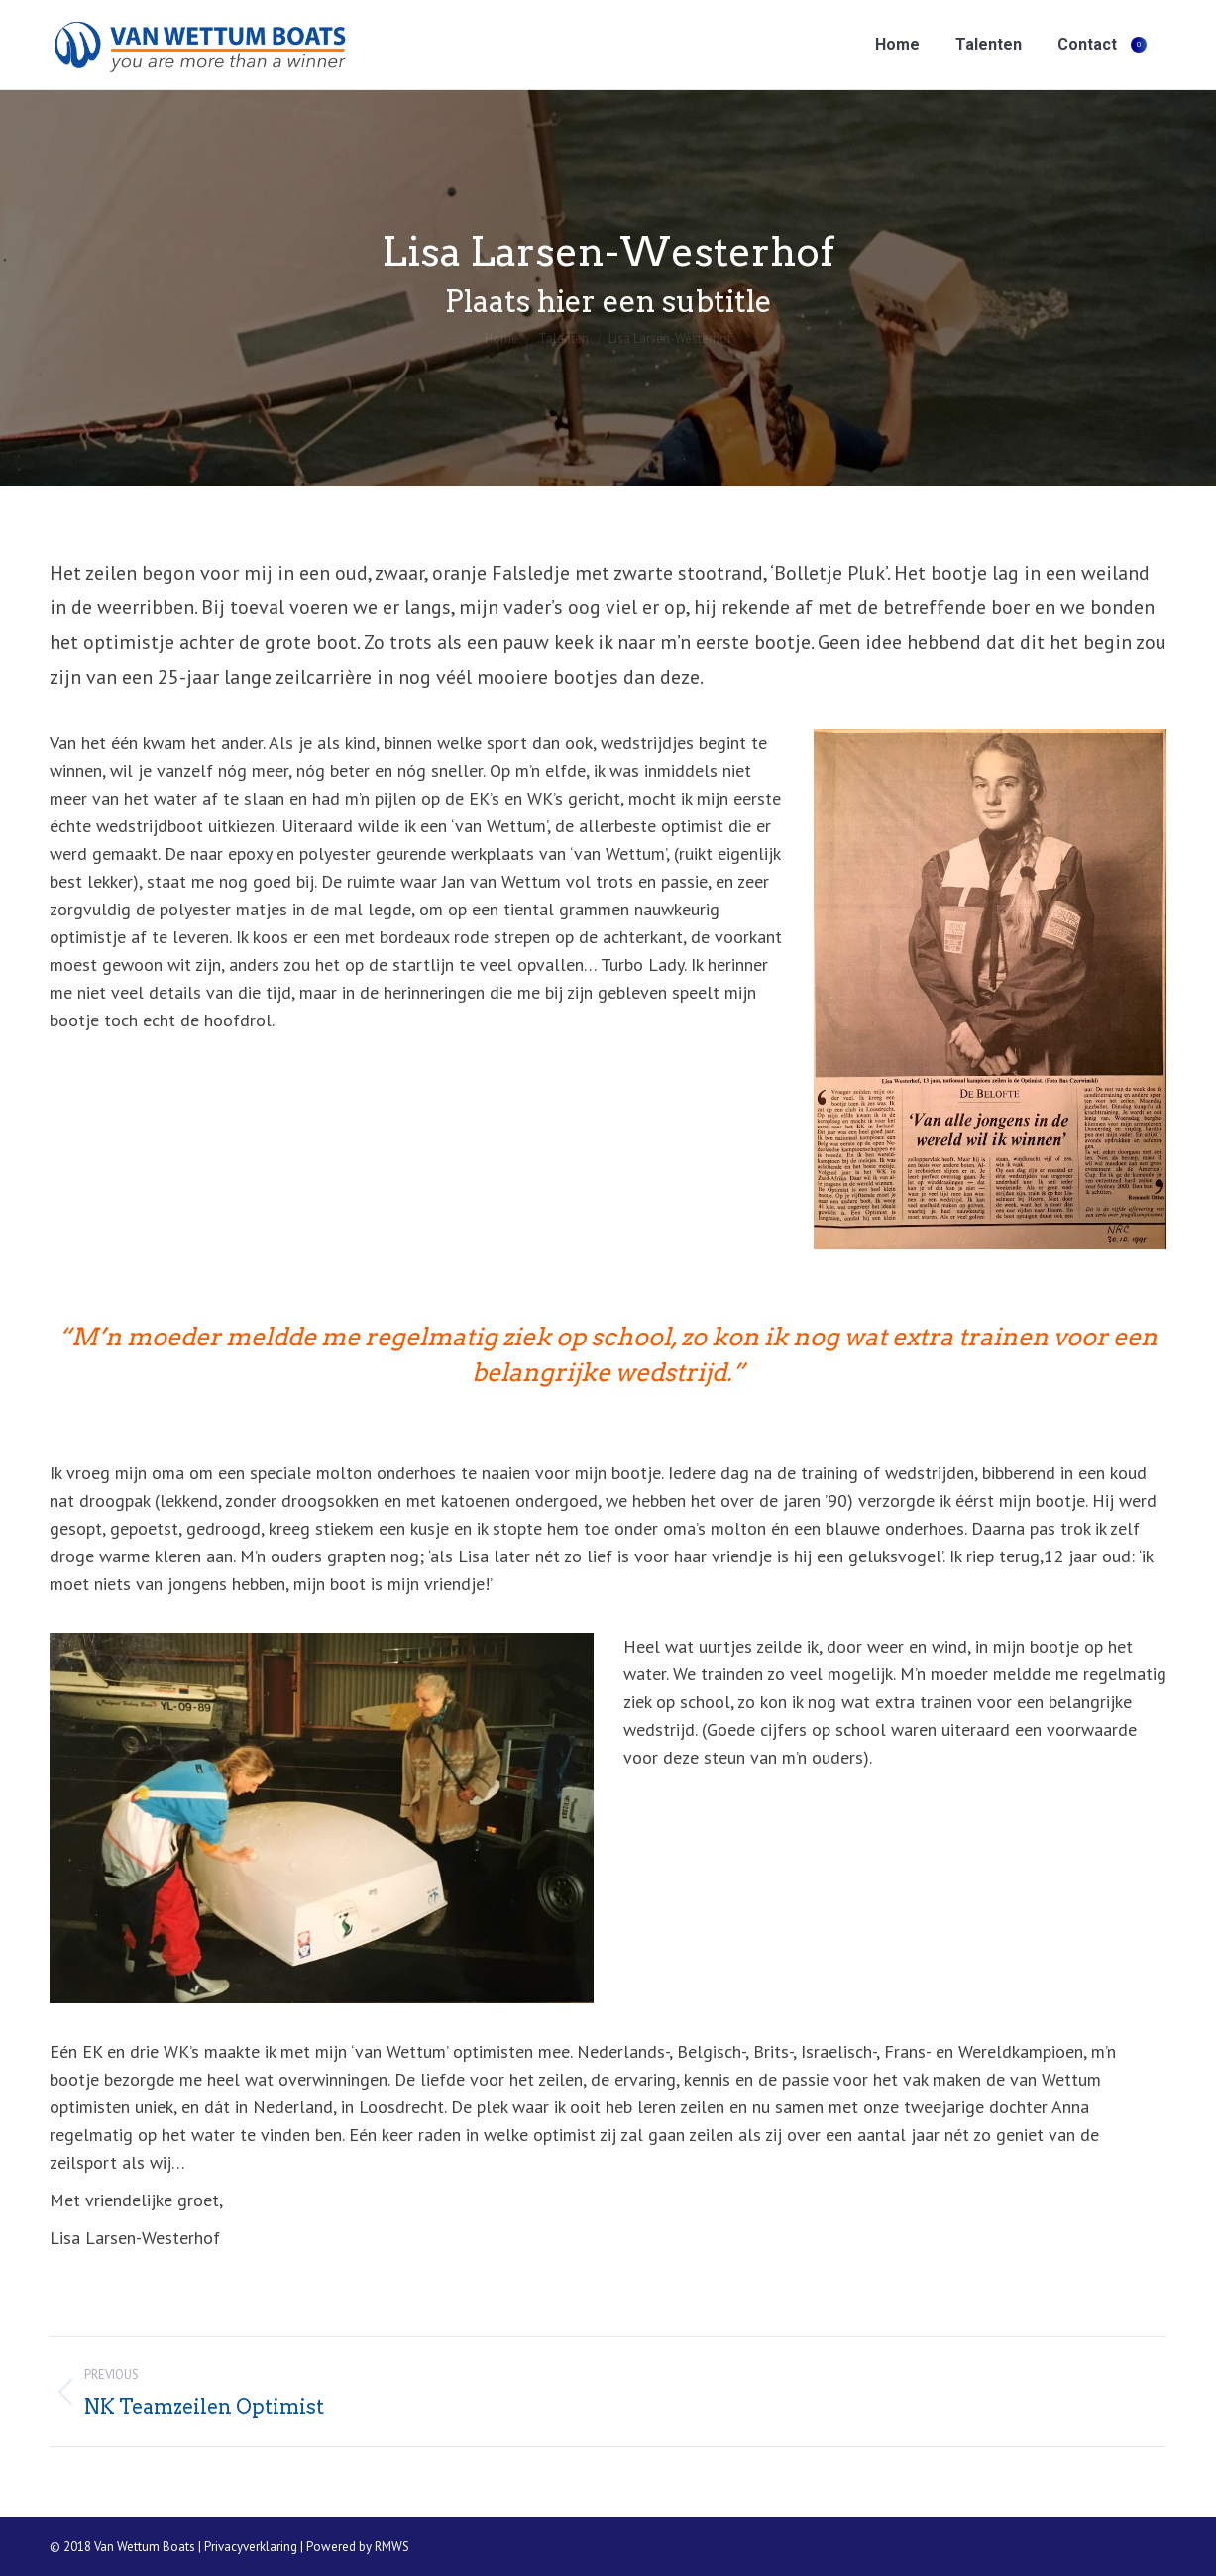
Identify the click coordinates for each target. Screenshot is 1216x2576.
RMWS (392, 2546)
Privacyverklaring (250, 2546)
